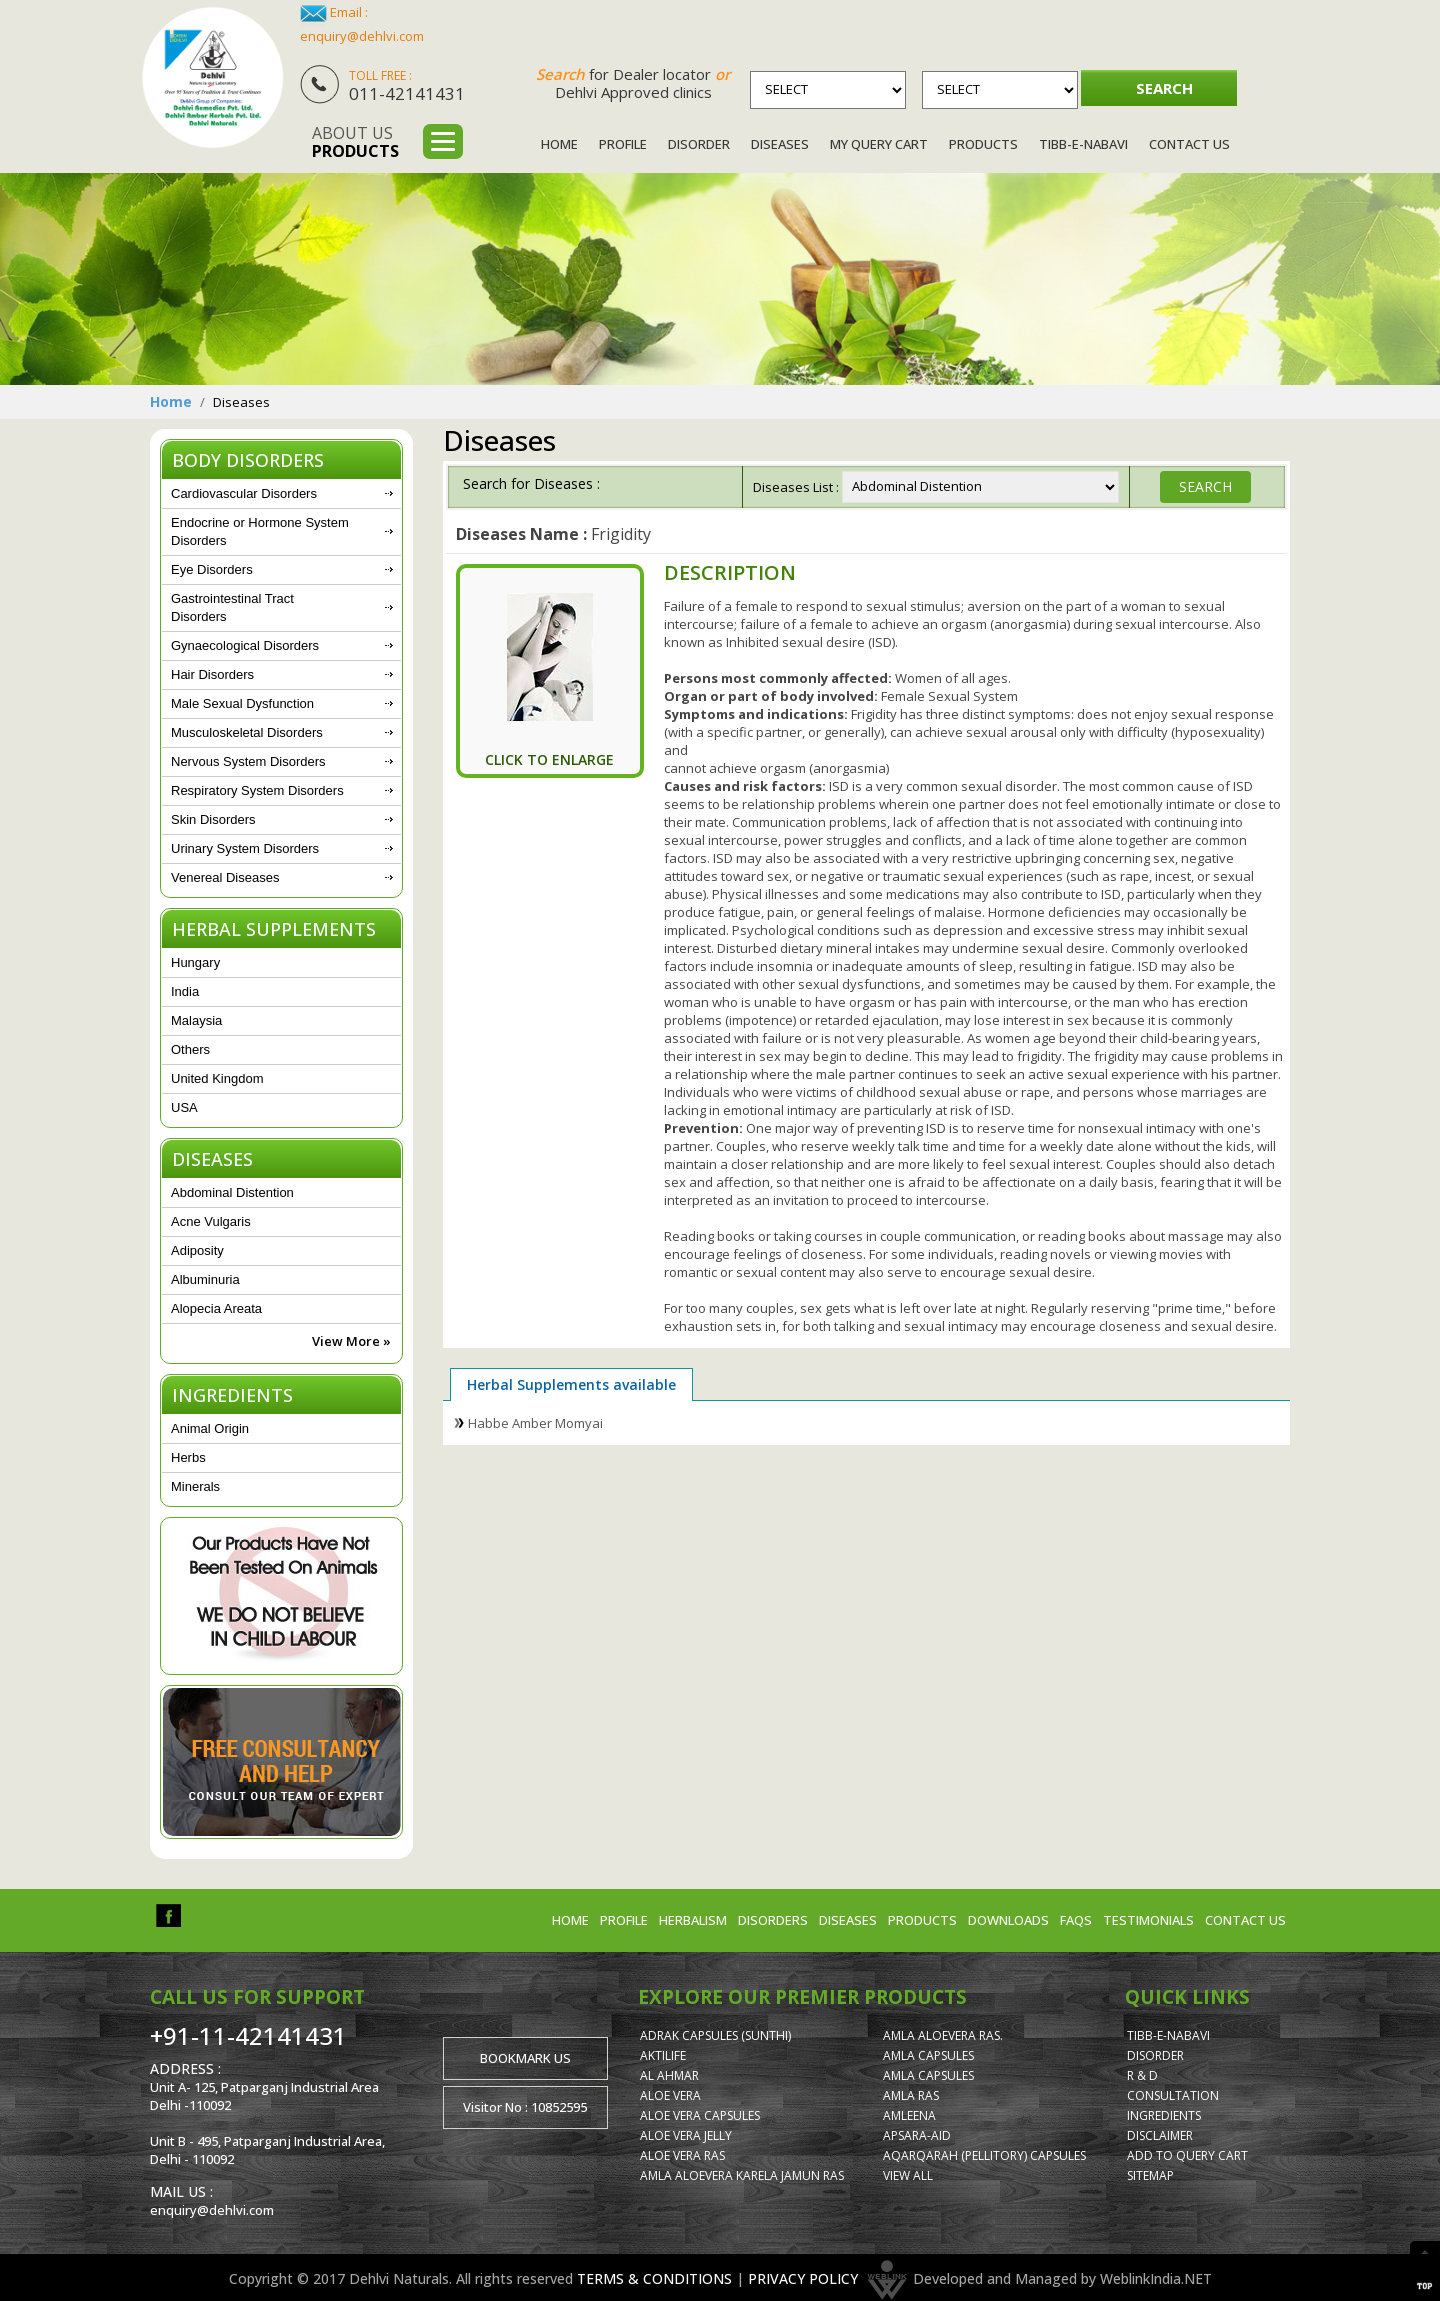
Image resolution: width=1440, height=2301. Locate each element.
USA (184, 1107)
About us (355, 142)
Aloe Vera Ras (682, 2155)
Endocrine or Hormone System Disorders (260, 531)
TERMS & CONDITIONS (654, 2277)
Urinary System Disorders (245, 848)
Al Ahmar (669, 2075)
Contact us (1245, 1920)
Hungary (195, 962)
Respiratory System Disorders (257, 790)
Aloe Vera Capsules (700, 2115)
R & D (1142, 2075)
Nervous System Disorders (248, 761)
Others (190, 1049)
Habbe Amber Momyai (535, 1423)
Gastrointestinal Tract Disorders (232, 607)
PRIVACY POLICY (803, 2277)
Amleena (909, 2115)
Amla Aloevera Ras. (943, 2035)
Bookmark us (525, 2058)
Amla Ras (911, 2095)
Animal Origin (210, 1428)
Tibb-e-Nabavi (1083, 144)
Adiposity (197, 1250)
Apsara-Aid (917, 2135)
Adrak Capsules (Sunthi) (715, 2035)
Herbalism (693, 1920)
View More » (351, 1341)
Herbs (188, 1457)
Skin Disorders (213, 819)
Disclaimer (1160, 2135)
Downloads (1008, 1920)
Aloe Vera (670, 2095)
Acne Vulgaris (211, 1221)
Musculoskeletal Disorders (247, 732)
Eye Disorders (212, 569)
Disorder (699, 144)
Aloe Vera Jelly (686, 2135)
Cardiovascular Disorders (244, 493)
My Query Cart (879, 144)
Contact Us (1189, 144)
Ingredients (1164, 2115)
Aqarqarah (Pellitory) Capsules (984, 2155)
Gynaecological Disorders (245, 645)
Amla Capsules (928, 2055)
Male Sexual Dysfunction (242, 703)
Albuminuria (205, 1279)
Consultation (1173, 2095)
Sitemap (1150, 2175)
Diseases (780, 144)
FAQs (1076, 1920)
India (185, 991)
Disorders (773, 1920)
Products (983, 144)
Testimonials (1148, 1920)
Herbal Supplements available (571, 1384)
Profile (623, 144)
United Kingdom (217, 1078)
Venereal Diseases (225, 877)
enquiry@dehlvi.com (362, 36)
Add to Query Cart (1187, 2155)
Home (559, 144)
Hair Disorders (212, 674)
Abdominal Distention (232, 1192)
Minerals (195, 1486)
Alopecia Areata (216, 1308)
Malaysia (196, 1020)
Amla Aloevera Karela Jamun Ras (742, 2175)
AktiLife (663, 2055)
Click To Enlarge (549, 759)
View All (908, 2175)
